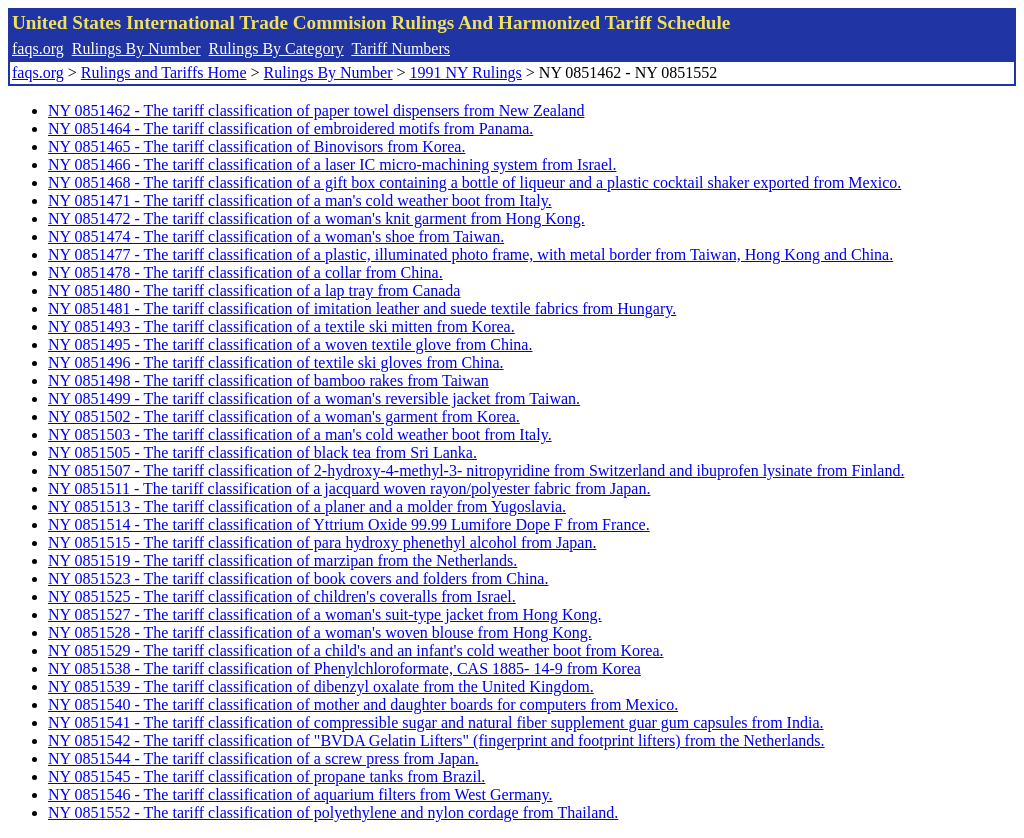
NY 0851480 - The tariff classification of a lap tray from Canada (254, 290)
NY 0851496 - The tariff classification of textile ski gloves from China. (276, 362)
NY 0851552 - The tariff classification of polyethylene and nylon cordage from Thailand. (333, 812)
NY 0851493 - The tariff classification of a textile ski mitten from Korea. (281, 326)
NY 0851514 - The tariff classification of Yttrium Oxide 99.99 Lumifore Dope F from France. (349, 524)
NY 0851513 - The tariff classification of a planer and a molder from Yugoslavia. (307, 506)
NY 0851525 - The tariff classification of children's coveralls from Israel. (282, 596)
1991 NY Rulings (466, 72)
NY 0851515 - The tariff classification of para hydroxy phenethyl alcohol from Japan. (322, 542)
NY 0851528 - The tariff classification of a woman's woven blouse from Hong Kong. (320, 632)
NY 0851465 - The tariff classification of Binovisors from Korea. (256, 146)
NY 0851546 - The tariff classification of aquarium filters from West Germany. (300, 794)
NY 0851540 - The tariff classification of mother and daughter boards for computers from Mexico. (363, 704)
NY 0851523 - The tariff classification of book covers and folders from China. (298, 578)
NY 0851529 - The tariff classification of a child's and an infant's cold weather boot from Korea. (356, 650)
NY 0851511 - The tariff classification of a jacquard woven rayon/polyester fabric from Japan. (349, 488)
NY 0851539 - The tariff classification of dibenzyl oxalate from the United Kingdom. (321, 686)
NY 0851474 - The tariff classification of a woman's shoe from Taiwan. (276, 236)
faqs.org (38, 48)
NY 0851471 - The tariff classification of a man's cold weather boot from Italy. (300, 200)
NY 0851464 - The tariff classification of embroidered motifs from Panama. (290, 128)
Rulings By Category (276, 48)
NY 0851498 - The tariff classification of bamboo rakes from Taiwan (268, 380)
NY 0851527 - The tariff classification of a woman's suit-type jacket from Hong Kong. (325, 614)
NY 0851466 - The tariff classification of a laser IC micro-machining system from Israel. (332, 164)
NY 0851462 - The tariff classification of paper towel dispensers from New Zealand (316, 110)
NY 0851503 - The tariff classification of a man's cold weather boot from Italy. (300, 434)
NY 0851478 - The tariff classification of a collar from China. (245, 272)
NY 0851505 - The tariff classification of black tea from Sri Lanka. (262, 452)
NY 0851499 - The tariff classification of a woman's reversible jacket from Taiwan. (314, 398)
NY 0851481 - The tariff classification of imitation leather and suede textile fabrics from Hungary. (362, 308)
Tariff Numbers (400, 48)
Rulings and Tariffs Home (164, 72)
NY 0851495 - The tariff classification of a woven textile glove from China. (290, 344)
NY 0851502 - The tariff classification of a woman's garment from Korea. (284, 416)
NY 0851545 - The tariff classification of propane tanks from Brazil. (266, 776)
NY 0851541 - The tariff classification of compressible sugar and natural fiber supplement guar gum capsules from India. (435, 722)
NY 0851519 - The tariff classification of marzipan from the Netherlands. (282, 560)
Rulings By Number (136, 48)
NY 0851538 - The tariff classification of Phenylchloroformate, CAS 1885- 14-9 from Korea (344, 668)
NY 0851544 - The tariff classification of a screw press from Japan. (263, 758)
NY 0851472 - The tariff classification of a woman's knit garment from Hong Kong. (316, 218)
